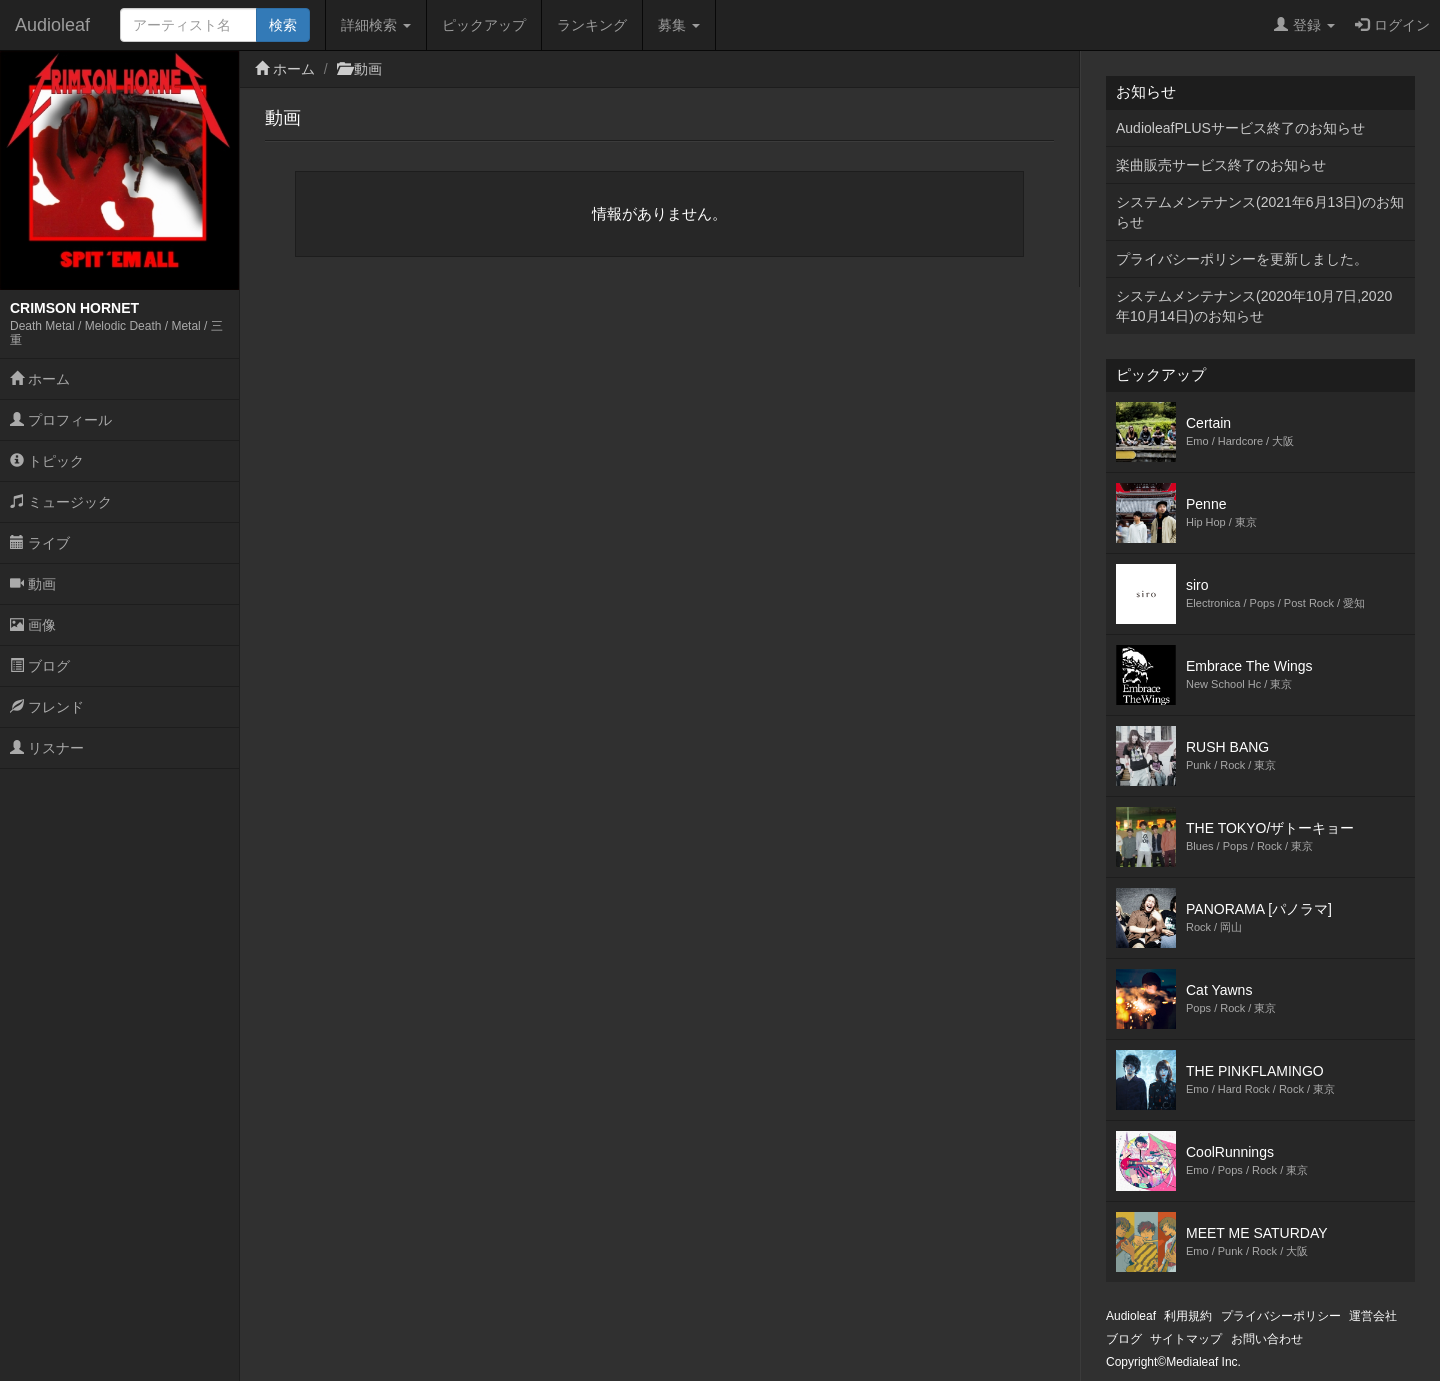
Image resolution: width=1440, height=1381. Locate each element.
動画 (33, 584)
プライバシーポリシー (1281, 1316)
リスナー (47, 748)
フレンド (47, 707)
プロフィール (61, 420)
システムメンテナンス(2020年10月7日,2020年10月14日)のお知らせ (1254, 306)
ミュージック (61, 502)
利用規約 (1188, 1316)
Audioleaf (52, 25)
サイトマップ (1186, 1339)
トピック (47, 461)
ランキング (592, 25)
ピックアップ (484, 25)
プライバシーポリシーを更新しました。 (1242, 259)
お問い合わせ (1267, 1339)
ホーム (40, 379)
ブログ (40, 666)
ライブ (40, 543)
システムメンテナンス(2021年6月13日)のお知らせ (1260, 212)
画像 (33, 625)
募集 (679, 25)
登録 (1304, 25)
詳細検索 (376, 25)
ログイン (1392, 25)
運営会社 (1373, 1316)
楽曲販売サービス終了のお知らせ (1221, 165)
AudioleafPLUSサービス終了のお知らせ (1240, 128)
